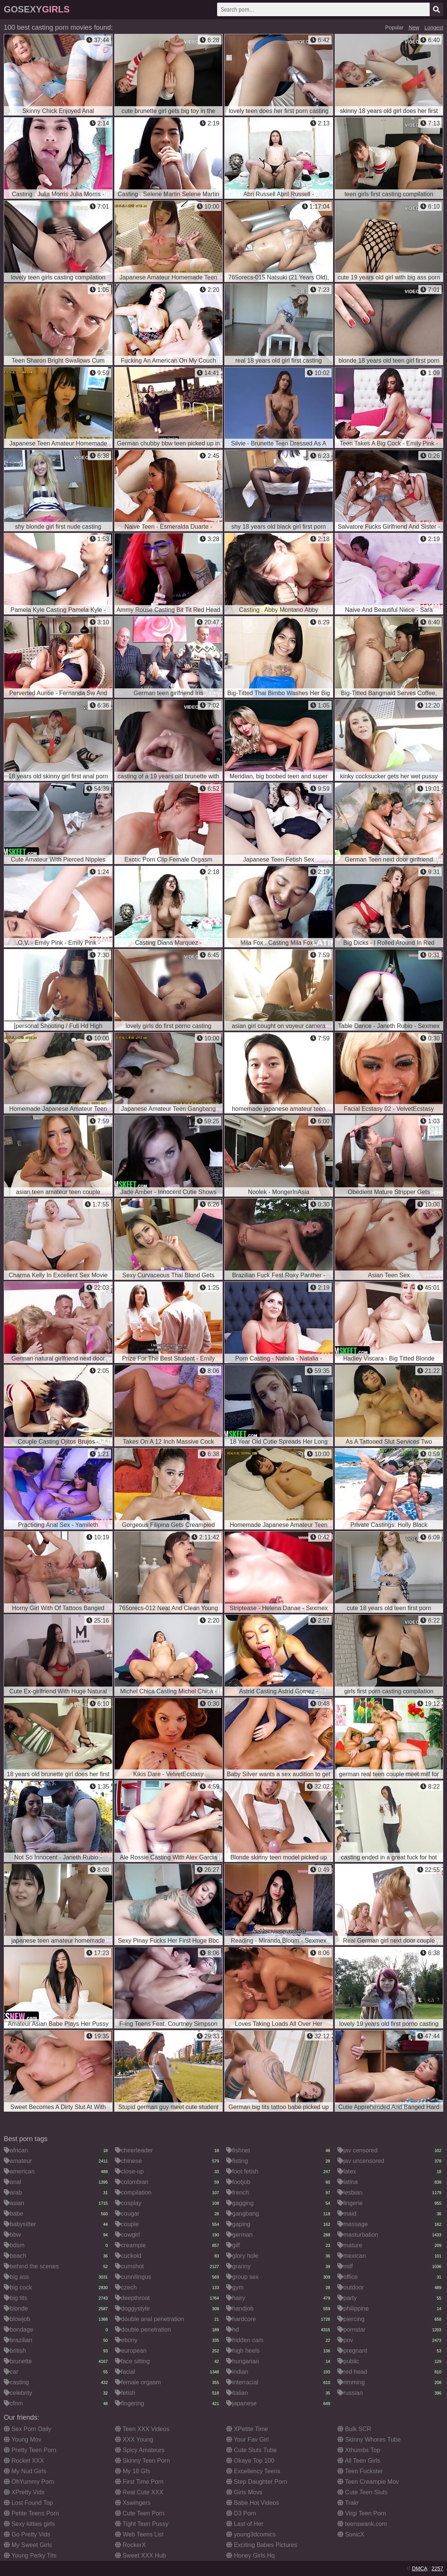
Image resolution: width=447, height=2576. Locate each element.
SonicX (350, 2534)
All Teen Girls (358, 2460)
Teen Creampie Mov (368, 2481)
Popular (394, 27)
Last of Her (244, 2524)
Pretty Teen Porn (30, 2450)
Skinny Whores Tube (369, 2439)
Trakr (348, 2503)
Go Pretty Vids (27, 2534)
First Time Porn (139, 2481)
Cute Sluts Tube (251, 2450)
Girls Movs (244, 2492)
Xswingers (132, 2503)
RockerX (130, 2545)
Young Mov (22, 2439)
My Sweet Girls (28, 2545)
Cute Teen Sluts (362, 2492)
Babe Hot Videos (252, 2503)
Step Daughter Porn (256, 2481)
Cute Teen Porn (139, 2513)
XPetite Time (247, 2429)
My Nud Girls (25, 2471)
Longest (433, 27)
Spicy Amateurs (140, 2450)
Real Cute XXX (139, 2492)
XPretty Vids (24, 2492)
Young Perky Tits (30, 2555)
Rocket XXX (24, 2460)
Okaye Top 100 (250, 2460)
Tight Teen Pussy (141, 2524)
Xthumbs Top (358, 2450)
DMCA (419, 2568)
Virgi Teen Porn (361, 2513)
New (414, 27)
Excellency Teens (253, 2471)
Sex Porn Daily (27, 2429)
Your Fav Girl (247, 2439)
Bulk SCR (354, 2429)
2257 (437, 2568)
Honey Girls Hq (250, 2555)
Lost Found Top (28, 2503)
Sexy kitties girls (29, 2524)
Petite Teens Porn (31, 2513)
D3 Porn (241, 2513)
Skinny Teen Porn (142, 2460)
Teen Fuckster (360, 2471)
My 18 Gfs (132, 2471)
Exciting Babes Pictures (261, 2545)
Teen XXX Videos (142, 2429)
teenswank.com (362, 2524)
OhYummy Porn (29, 2481)
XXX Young (134, 2439)
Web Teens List (139, 2534)
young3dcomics (251, 2534)
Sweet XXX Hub (140, 2555)
